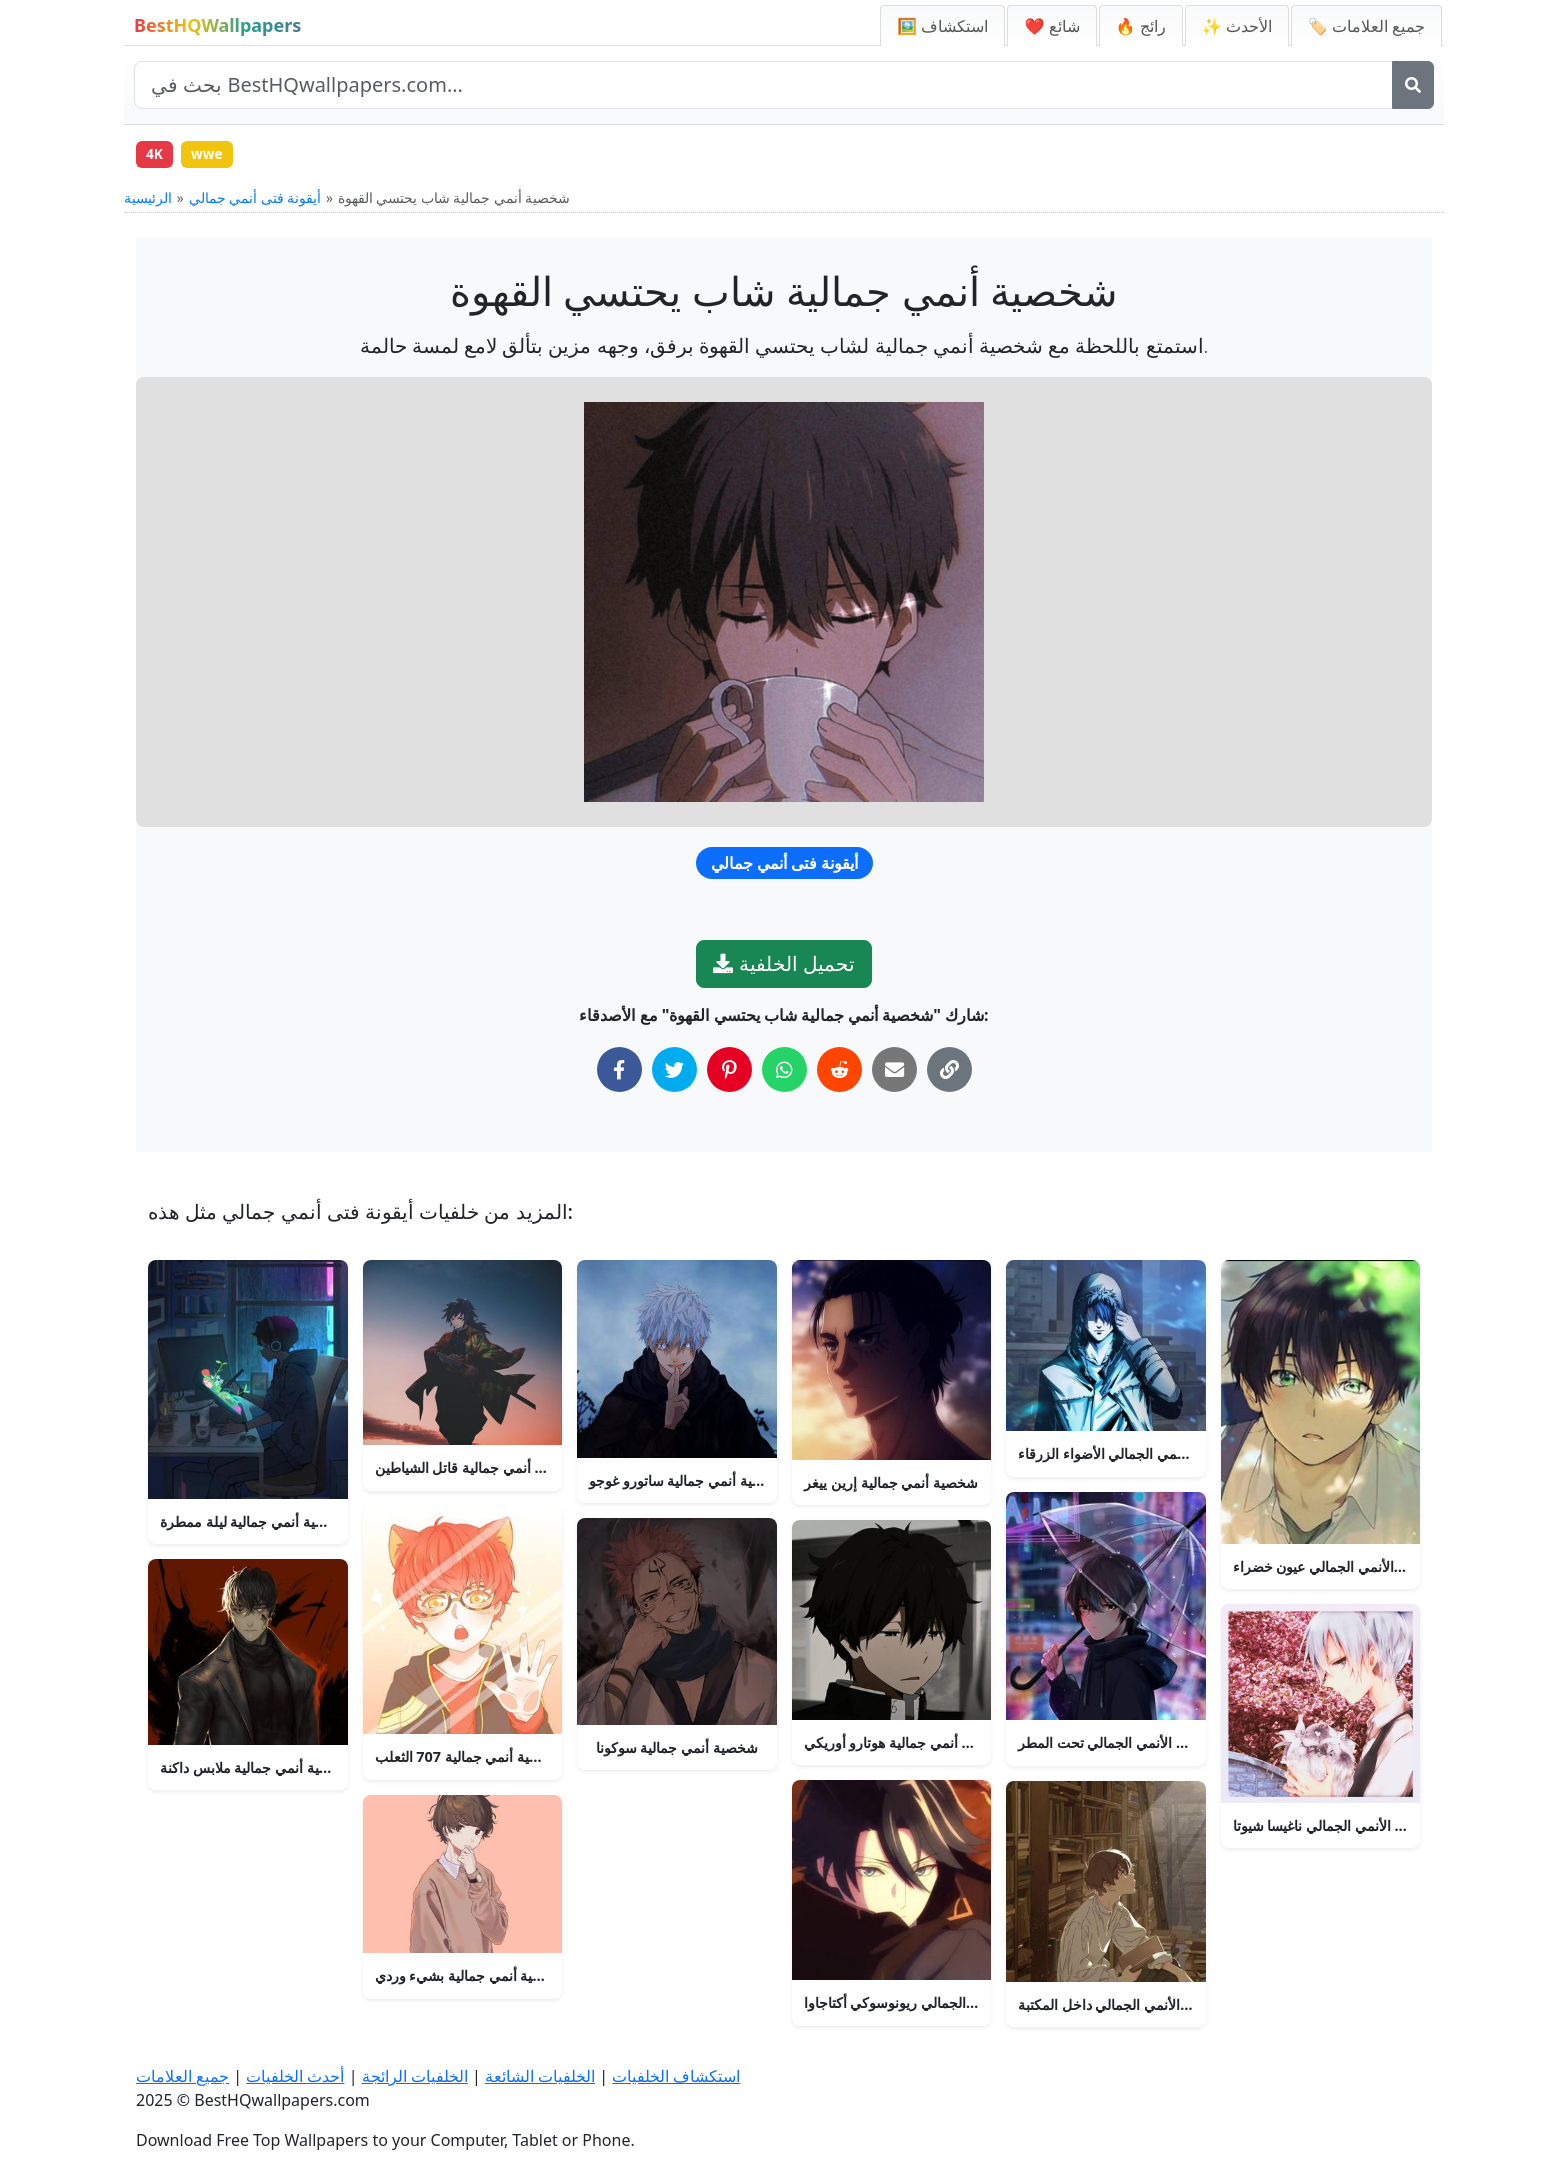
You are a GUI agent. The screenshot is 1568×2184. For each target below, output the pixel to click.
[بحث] (1413, 85)
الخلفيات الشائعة (540, 2077)
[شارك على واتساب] (784, 1071)
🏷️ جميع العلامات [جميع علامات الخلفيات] (1366, 26)
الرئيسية (148, 199)
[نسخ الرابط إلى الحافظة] (949, 1071)
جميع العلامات (182, 2077)
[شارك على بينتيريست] (729, 1071)
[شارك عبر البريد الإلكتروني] (894, 1071)
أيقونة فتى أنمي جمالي (255, 199)
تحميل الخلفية (783, 965)
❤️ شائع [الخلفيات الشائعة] (1051, 26)
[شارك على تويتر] (674, 1071)
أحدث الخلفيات (295, 2077)
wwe (210, 154)
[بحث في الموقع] (763, 85)
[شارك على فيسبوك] (619, 1071)
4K (155, 154)
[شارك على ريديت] (839, 1071)
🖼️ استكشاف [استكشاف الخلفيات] (942, 26)
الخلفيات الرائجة (415, 2077)
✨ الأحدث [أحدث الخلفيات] (1237, 26)
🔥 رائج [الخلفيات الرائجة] (1141, 26)
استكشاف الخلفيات (676, 2077)
